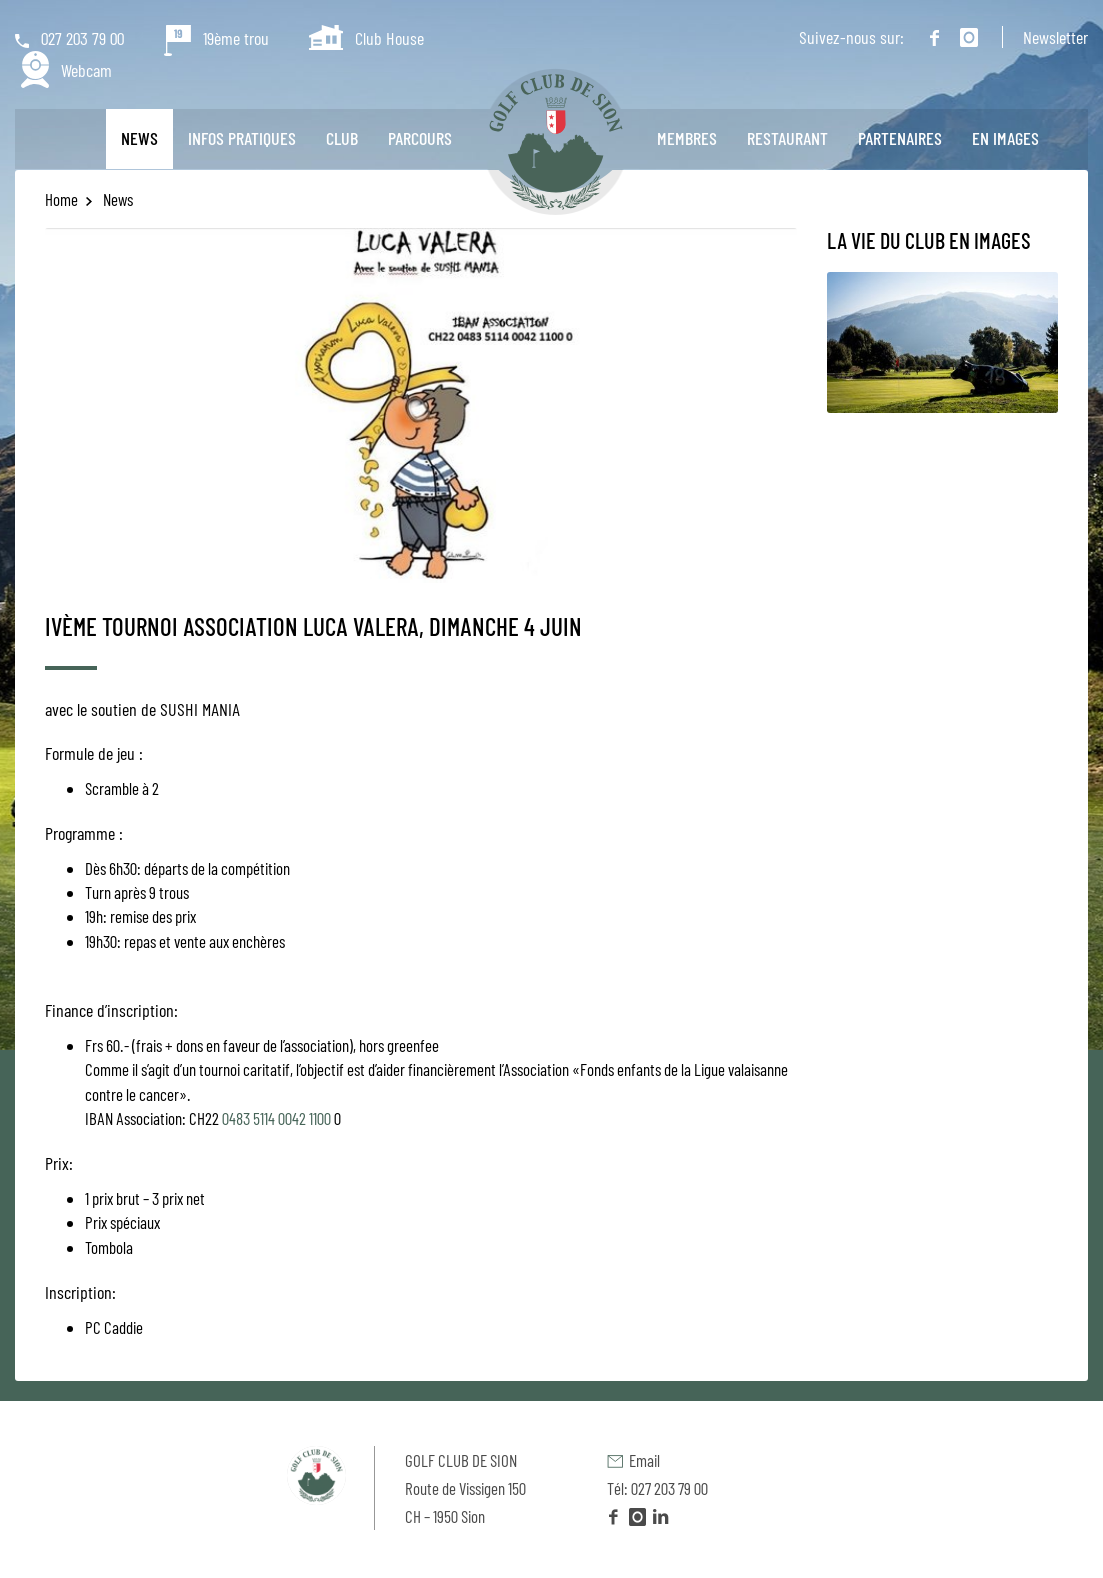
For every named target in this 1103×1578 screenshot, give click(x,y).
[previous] (87, 405)
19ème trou (216, 38)
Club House (366, 38)
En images (1005, 138)
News (139, 138)
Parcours (420, 138)
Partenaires (900, 138)
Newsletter (1055, 37)
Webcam (66, 72)
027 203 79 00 (69, 38)
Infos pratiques (242, 138)
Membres (687, 138)
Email (633, 1460)
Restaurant (787, 138)
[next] (755, 405)
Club (342, 138)
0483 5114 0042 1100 (276, 1118)
